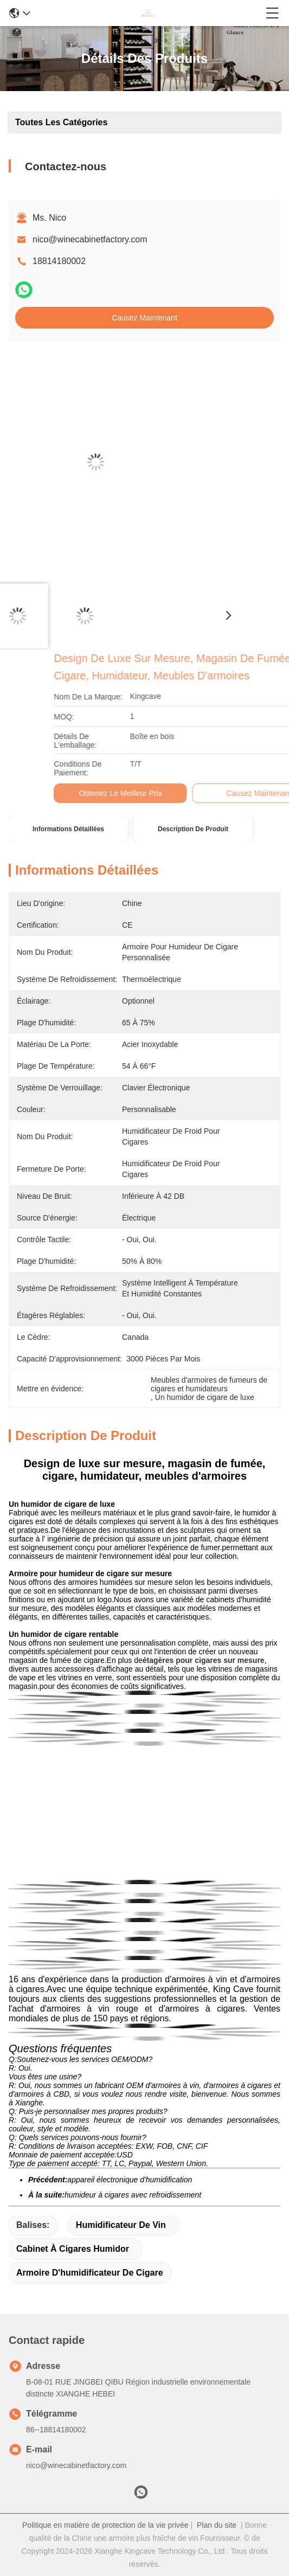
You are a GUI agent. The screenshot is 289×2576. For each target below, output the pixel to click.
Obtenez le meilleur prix (245, 793)
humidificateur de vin (121, 2225)
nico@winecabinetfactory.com (90, 239)
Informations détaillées (68, 829)
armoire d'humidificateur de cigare (89, 2272)
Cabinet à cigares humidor (72, 2248)
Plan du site (216, 2525)
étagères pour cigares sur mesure (204, 1660)
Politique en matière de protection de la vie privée (105, 2525)
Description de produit (193, 829)
